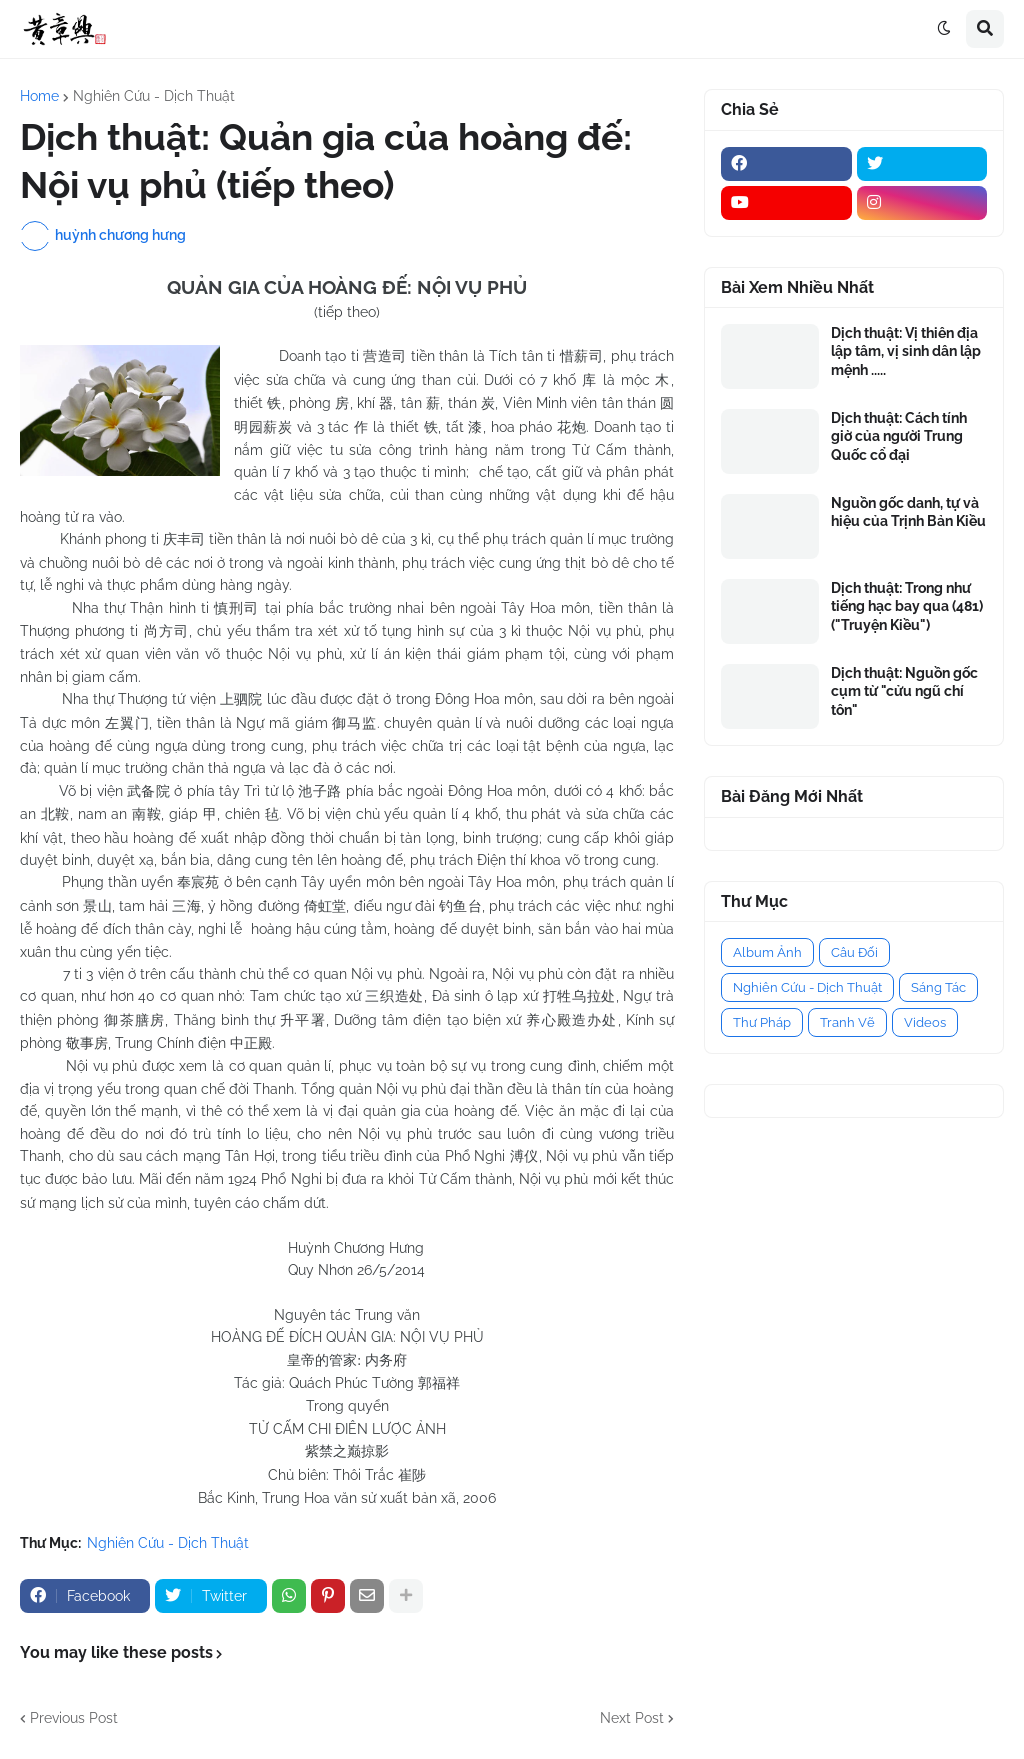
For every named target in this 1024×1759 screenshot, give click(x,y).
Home (39, 96)
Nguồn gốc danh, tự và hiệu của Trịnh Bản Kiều (908, 512)
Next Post (632, 1718)
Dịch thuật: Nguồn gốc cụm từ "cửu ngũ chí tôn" (904, 691)
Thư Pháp (762, 1022)
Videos (925, 1022)
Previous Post (74, 1718)
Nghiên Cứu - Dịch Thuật (154, 96)
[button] (944, 29)
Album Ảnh (767, 952)
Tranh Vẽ (847, 1022)
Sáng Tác (938, 987)
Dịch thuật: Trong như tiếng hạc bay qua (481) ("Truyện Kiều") (907, 606)
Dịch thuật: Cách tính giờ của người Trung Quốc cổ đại (899, 436)
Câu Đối (854, 952)
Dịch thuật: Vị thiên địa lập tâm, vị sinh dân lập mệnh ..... (906, 351)
